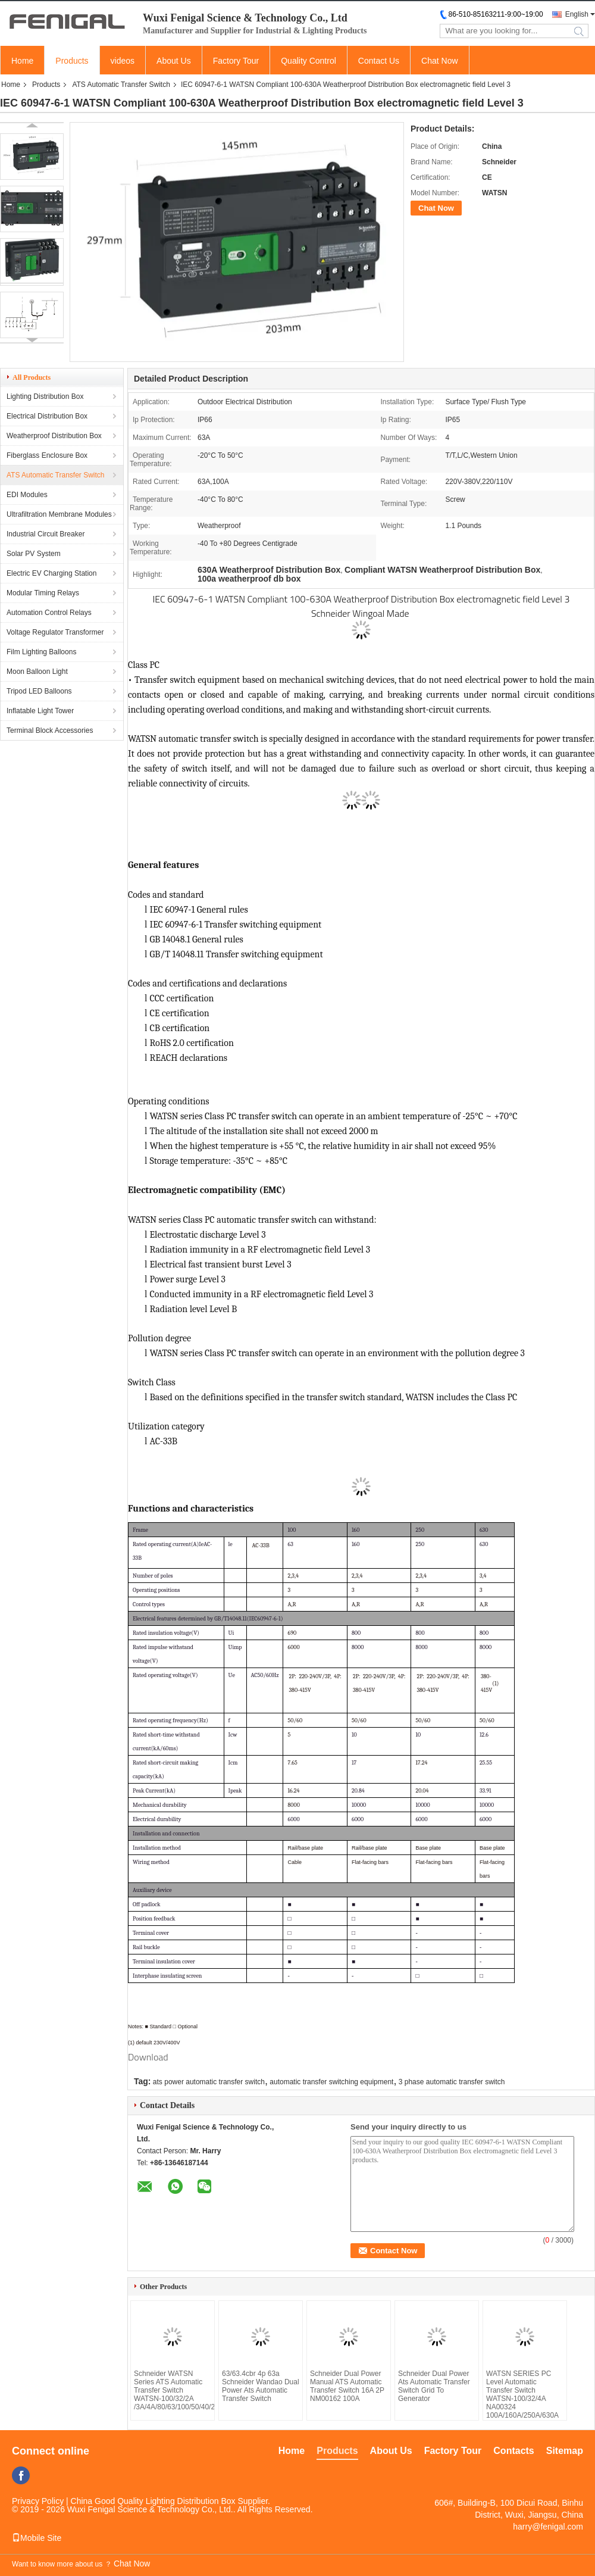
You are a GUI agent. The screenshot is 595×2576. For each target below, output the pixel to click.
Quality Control (308, 60)
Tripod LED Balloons (39, 691)
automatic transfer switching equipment (331, 2082)
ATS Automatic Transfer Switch (121, 84)
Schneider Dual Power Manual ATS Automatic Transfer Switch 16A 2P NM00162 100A (347, 2386)
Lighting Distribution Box (45, 396)
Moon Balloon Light (37, 671)
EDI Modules (27, 495)
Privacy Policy (38, 2501)
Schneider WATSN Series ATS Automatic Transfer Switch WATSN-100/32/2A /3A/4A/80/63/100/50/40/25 (172, 2390)
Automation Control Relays (49, 612)
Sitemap (564, 2451)
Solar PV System (34, 553)
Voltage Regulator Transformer (55, 632)
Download (148, 2057)
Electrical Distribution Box (47, 416)
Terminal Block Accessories (50, 730)
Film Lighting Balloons (41, 652)
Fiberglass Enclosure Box (47, 455)
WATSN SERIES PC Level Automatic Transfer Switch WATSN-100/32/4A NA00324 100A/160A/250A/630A (522, 2394)
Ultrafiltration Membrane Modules (59, 514)
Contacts (513, 2451)
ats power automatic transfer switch (209, 2082)
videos (122, 60)
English (576, 14)
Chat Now (439, 60)
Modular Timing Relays (43, 593)
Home (22, 60)
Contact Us (378, 60)
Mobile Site (36, 2538)
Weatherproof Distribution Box (54, 436)
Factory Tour (236, 60)
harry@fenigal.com (548, 2526)
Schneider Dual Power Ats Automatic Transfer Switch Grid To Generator (434, 2386)
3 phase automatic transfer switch (452, 2082)
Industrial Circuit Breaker (45, 534)
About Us (173, 60)
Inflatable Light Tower (40, 711)
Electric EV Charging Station (51, 573)
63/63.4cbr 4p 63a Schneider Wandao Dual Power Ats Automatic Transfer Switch (260, 2386)
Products (71, 60)
